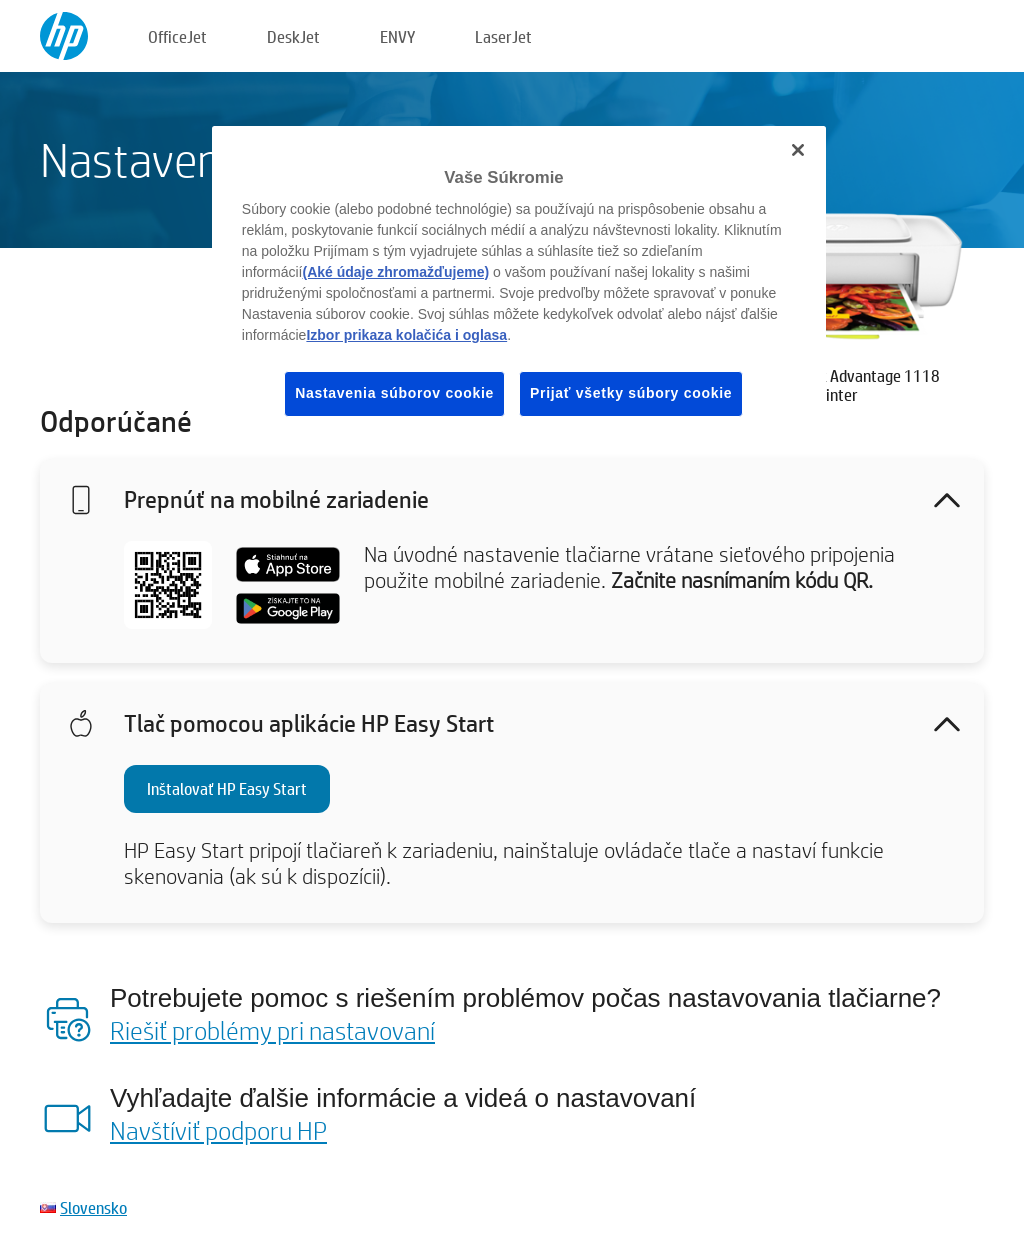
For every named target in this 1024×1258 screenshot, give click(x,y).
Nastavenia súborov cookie (394, 393)
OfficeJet (177, 36)
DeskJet (293, 36)
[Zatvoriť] (798, 150)
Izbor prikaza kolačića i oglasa (406, 335)
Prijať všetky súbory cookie (631, 393)
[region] (519, 287)
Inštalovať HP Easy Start (227, 788)
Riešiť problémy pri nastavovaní (272, 1030)
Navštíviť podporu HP (218, 1130)
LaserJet (503, 36)
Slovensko (93, 1207)
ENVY (397, 36)
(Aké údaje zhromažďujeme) (395, 272)
